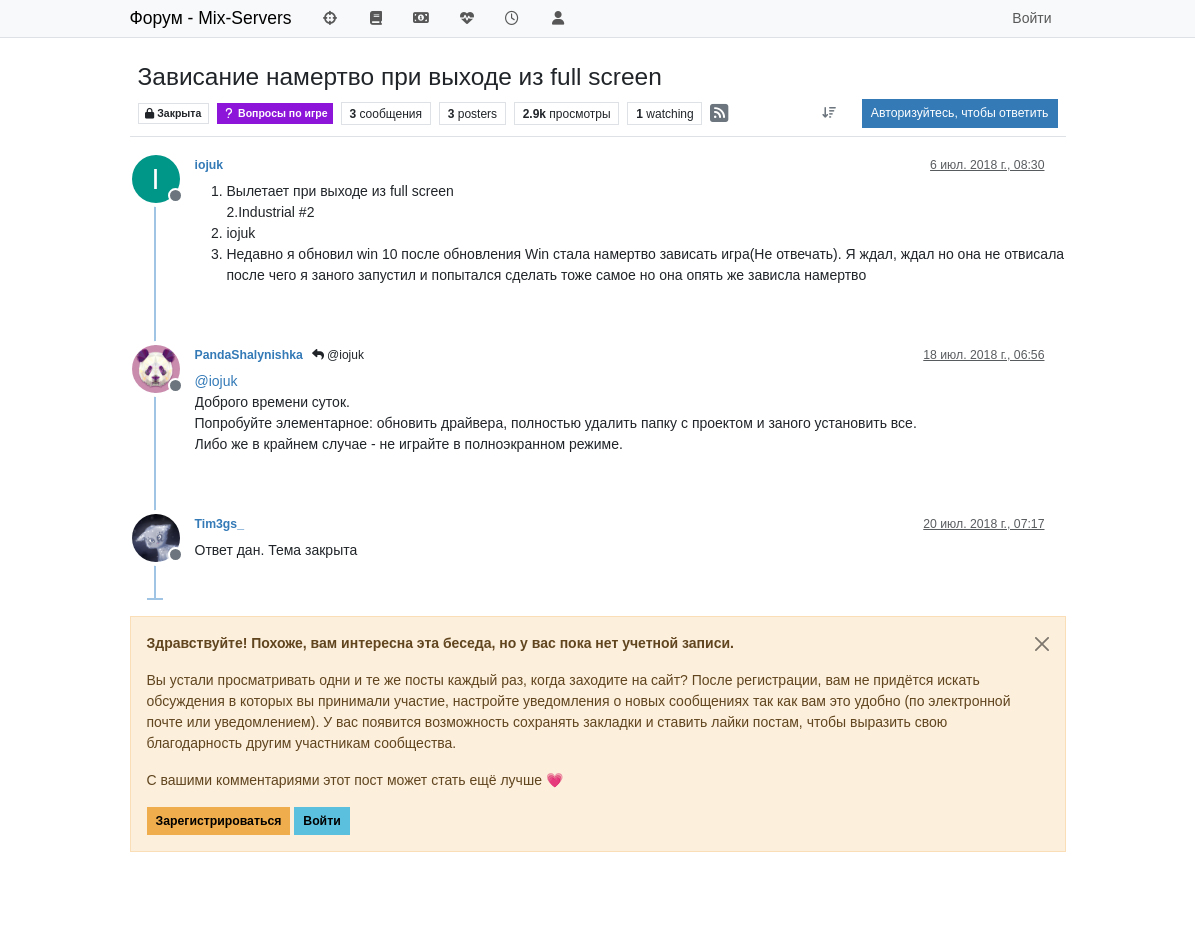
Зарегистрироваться (219, 821)
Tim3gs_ (219, 524)
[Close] (1042, 644)
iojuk (209, 165)
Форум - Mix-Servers (211, 18)
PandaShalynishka (249, 355)
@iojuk (338, 355)
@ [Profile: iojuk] (216, 381)
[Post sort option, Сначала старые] (829, 113)
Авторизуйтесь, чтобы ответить (960, 113)
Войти (321, 821)
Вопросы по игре (275, 113)
